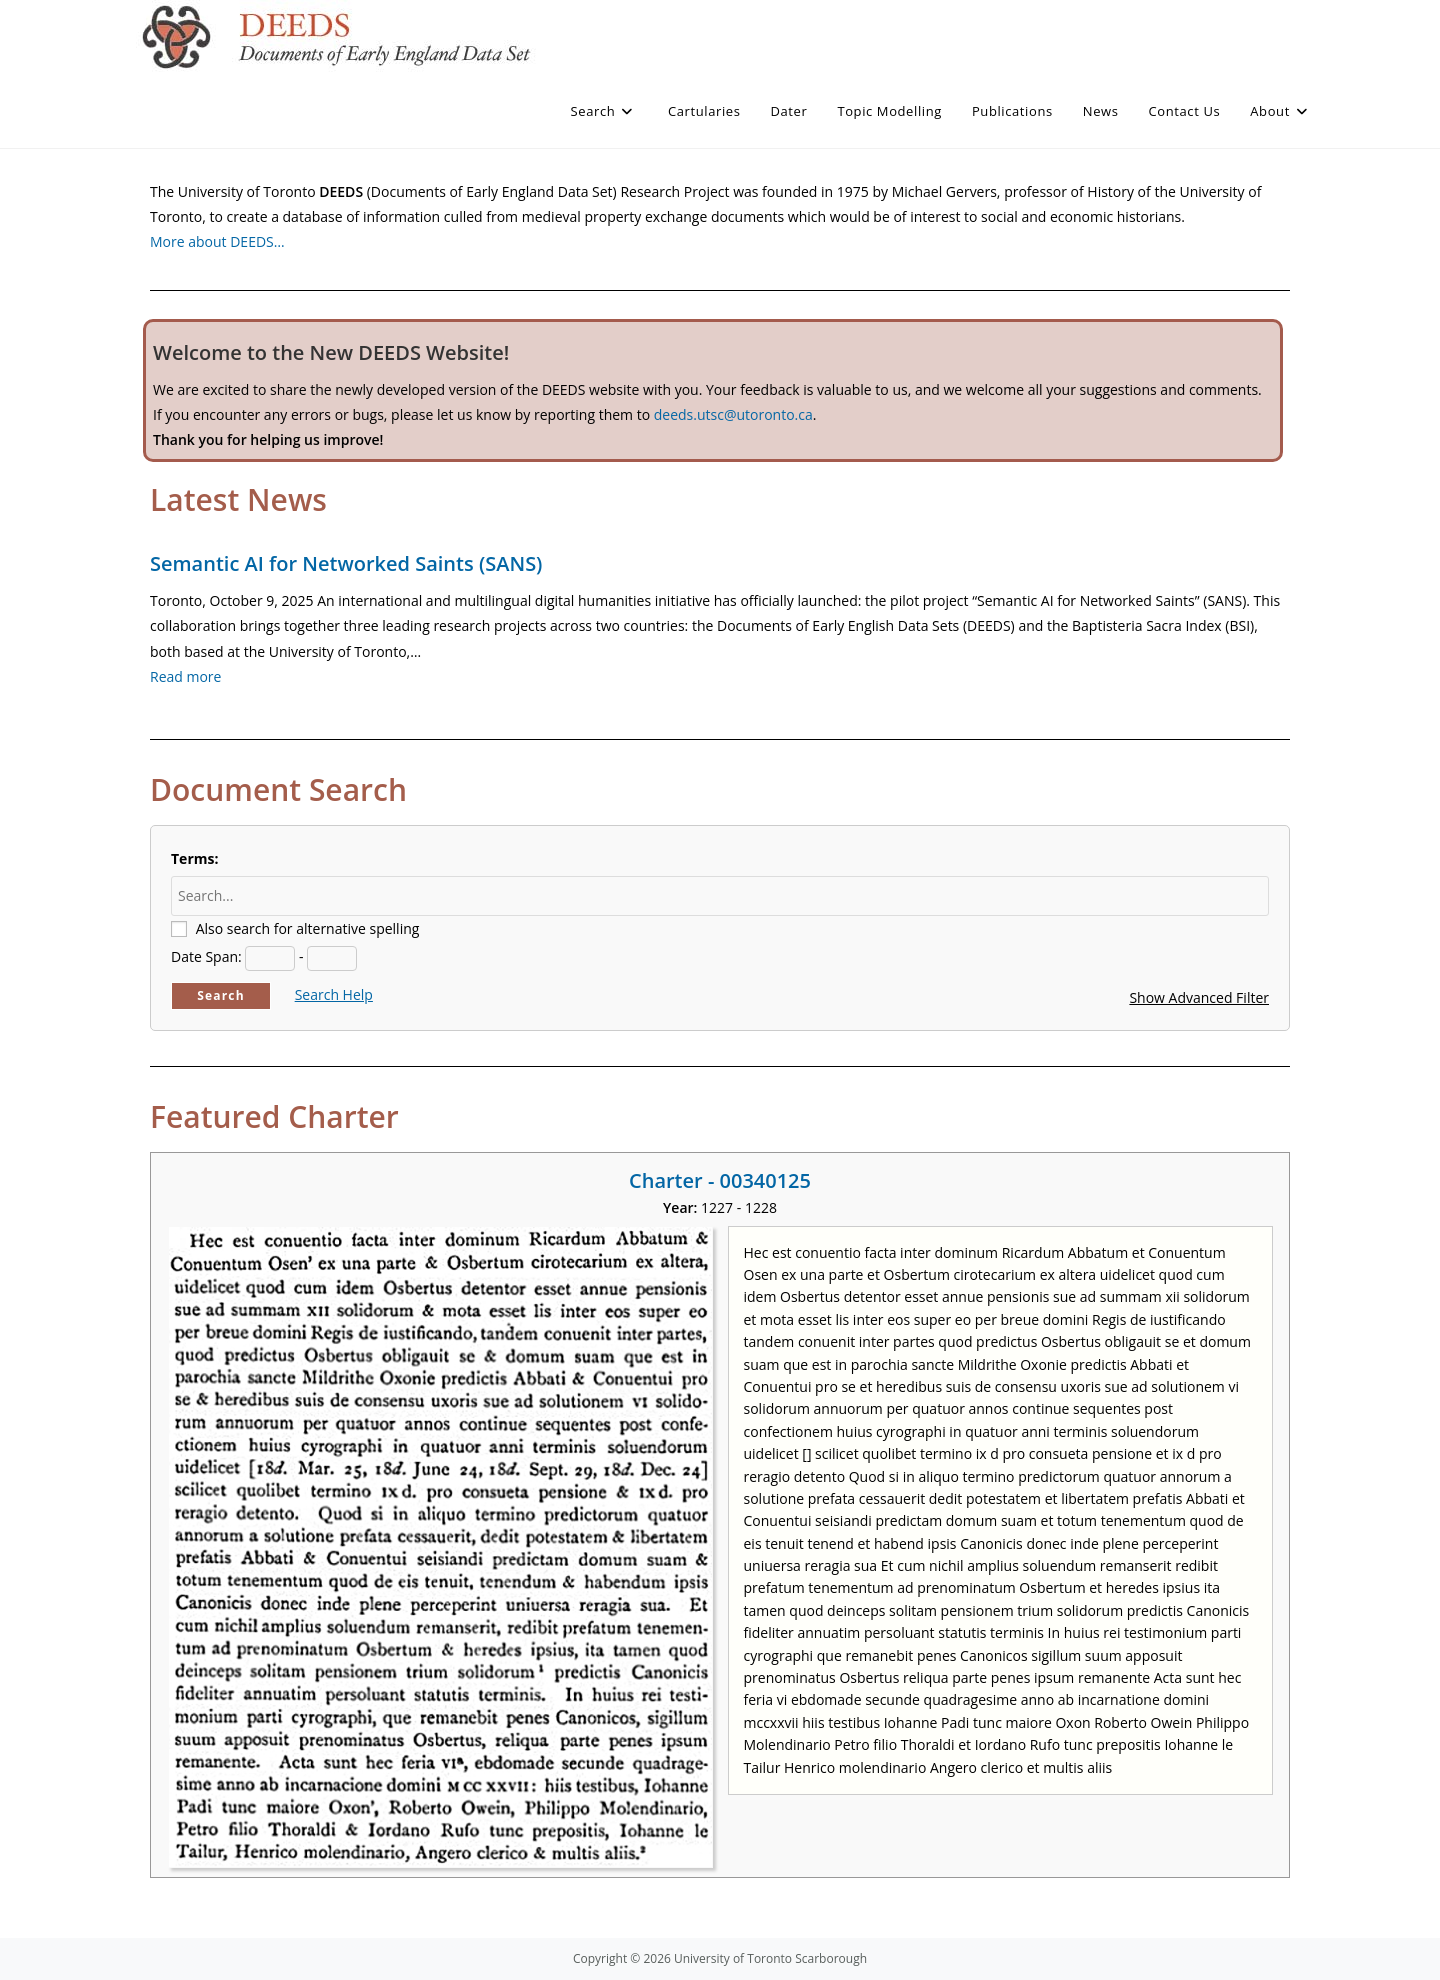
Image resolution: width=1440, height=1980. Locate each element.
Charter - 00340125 (720, 1180)
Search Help (334, 994)
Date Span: (206, 956)
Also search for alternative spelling (308, 928)
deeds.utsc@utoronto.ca (733, 414)
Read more (185, 676)
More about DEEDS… (217, 241)
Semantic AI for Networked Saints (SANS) (346, 563)
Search (221, 995)
